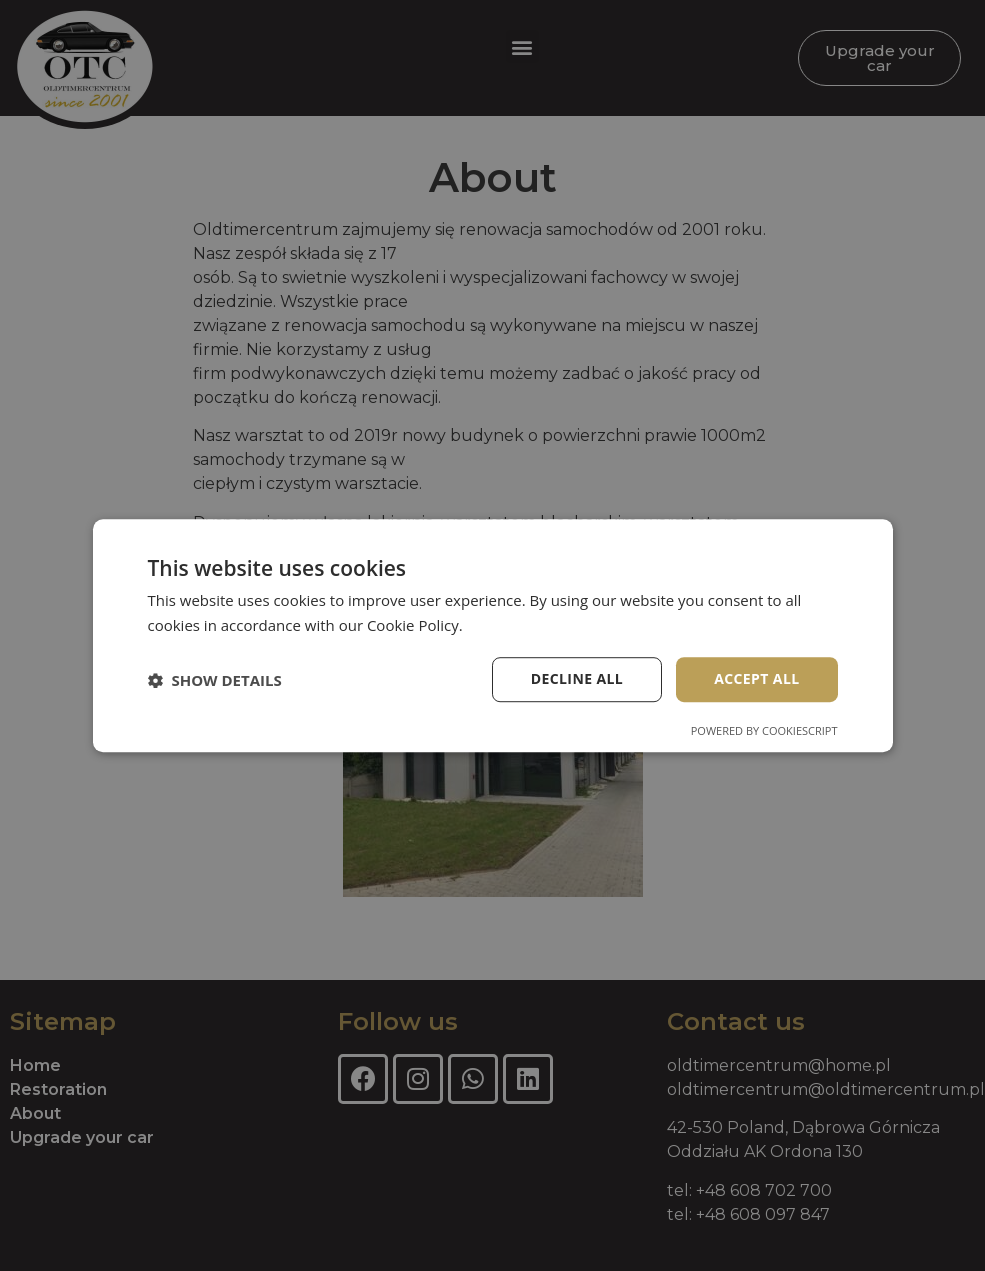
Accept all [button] (756, 679)
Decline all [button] (577, 679)
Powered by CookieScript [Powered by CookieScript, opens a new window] (764, 730)
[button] (215, 680)
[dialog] (492, 635)
